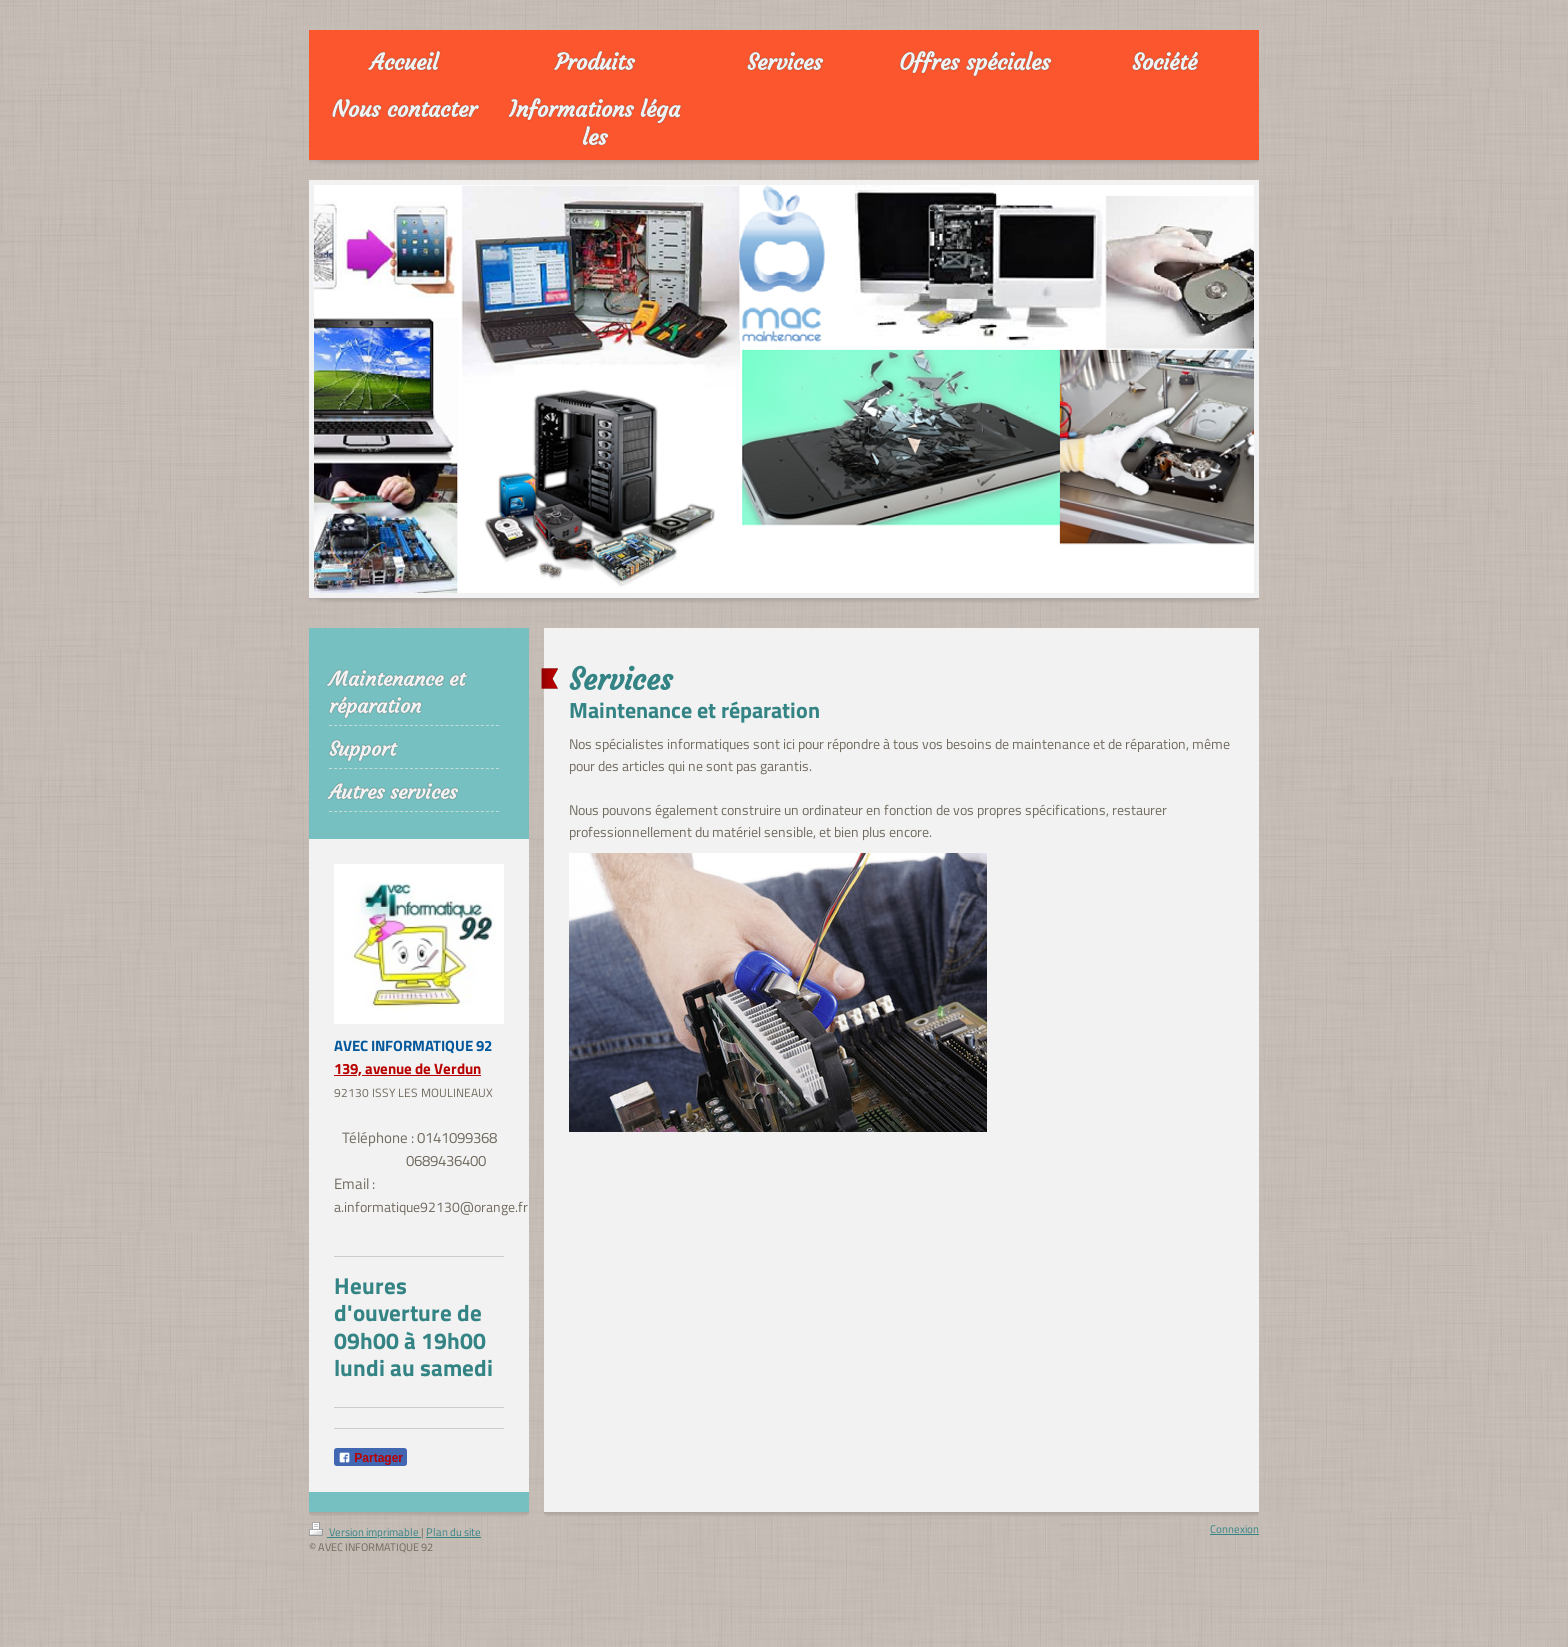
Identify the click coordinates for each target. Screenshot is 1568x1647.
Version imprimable (365, 1532)
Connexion (1234, 1529)
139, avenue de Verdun (407, 1068)
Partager (370, 1458)
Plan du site (453, 1532)
